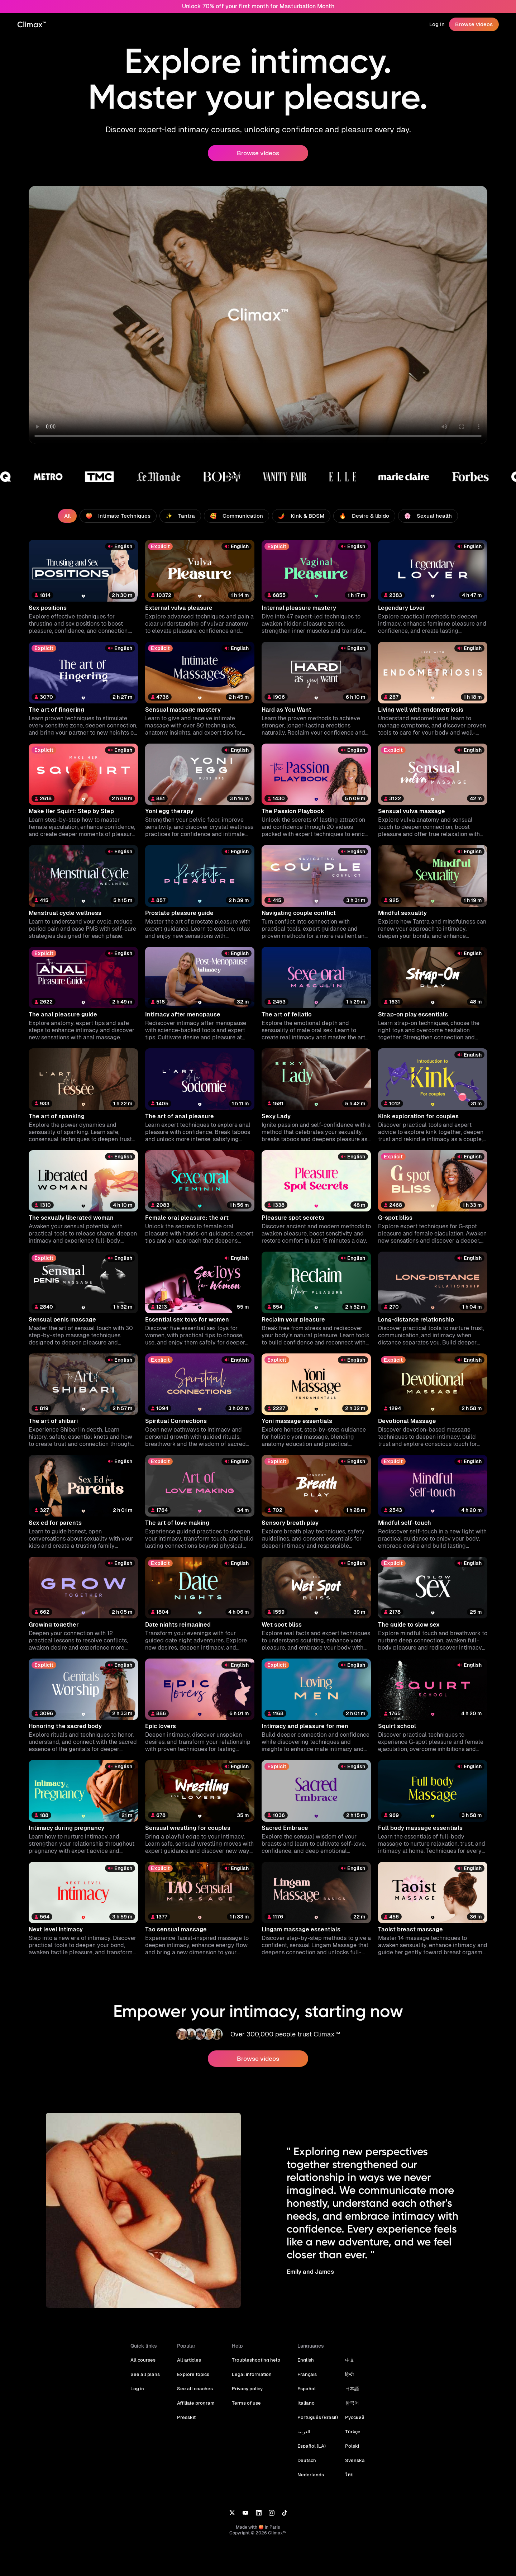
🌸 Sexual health (424, 515)
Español (305, 2389)
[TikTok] (284, 2512)
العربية (303, 2432)
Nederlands (309, 2475)
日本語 (350, 2389)
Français (306, 2374)
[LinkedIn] (258, 2512)
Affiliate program (198, 2403)
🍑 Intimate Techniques (121, 515)
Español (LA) (310, 2446)
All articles (191, 2360)
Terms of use (248, 2403)
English (305, 2360)
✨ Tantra (182, 515)
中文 (347, 2360)
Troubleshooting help (257, 2360)
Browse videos (474, 24)
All (72, 515)
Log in (437, 24)
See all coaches (197, 2389)
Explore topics (195, 2374)
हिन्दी (347, 2374)
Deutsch (306, 2460)
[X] (232, 2512)
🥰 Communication (237, 515)
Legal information (253, 2374)
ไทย (347, 2475)
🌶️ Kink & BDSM (300, 515)
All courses (147, 2360)
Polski (349, 2446)
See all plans (149, 2374)
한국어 (350, 2403)
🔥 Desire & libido (362, 515)
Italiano (305, 2403)
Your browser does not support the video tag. (258, 315)
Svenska (352, 2460)
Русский (352, 2417)
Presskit (189, 2417)
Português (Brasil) (316, 2417)
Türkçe (350, 2432)
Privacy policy (249, 2389)
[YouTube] (245, 2512)
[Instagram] (271, 2512)
